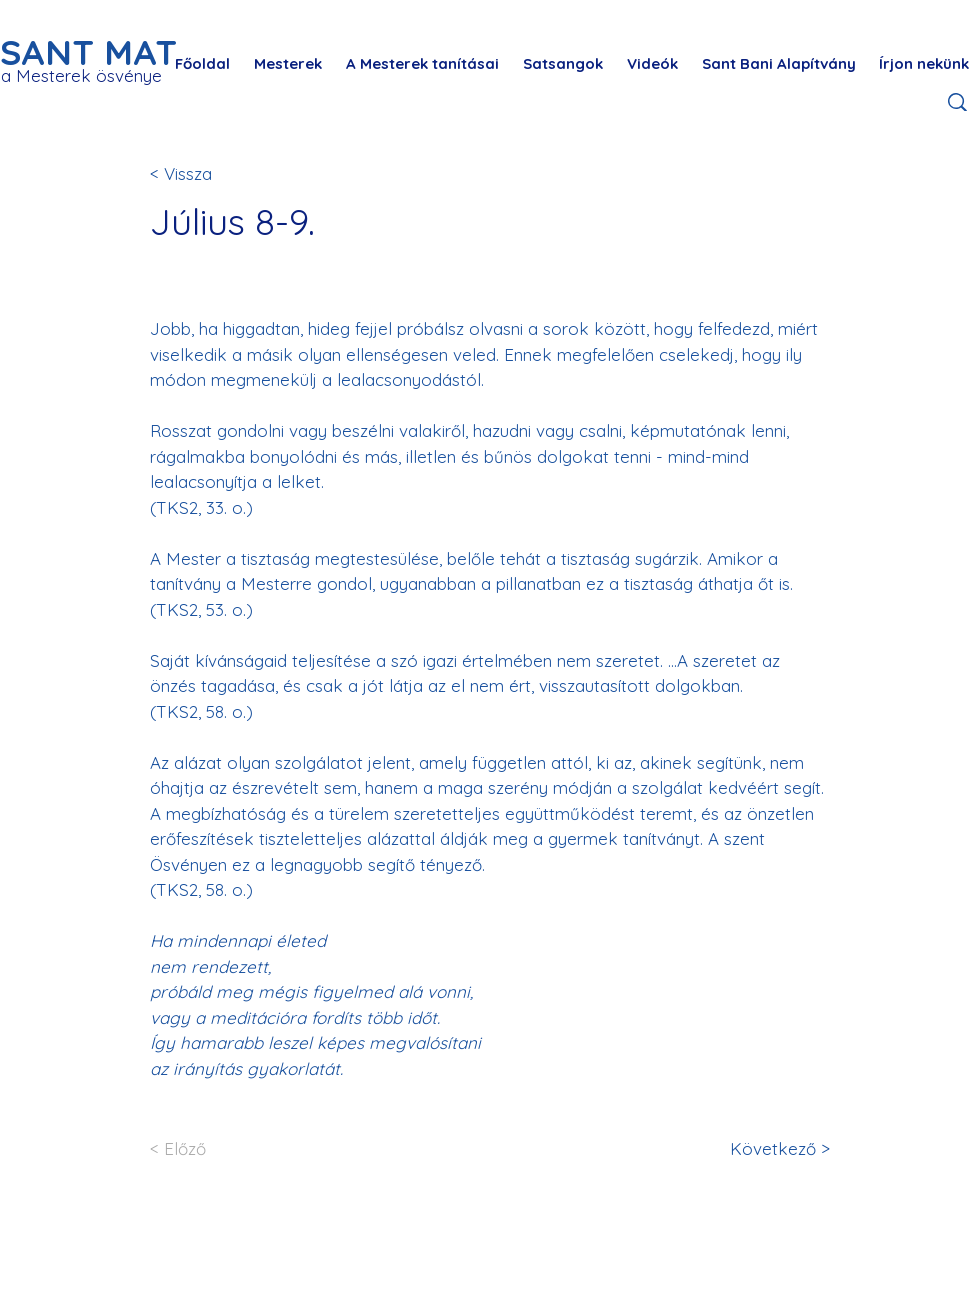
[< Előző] (216, 1148)
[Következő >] (764, 1148)
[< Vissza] (216, 173)
